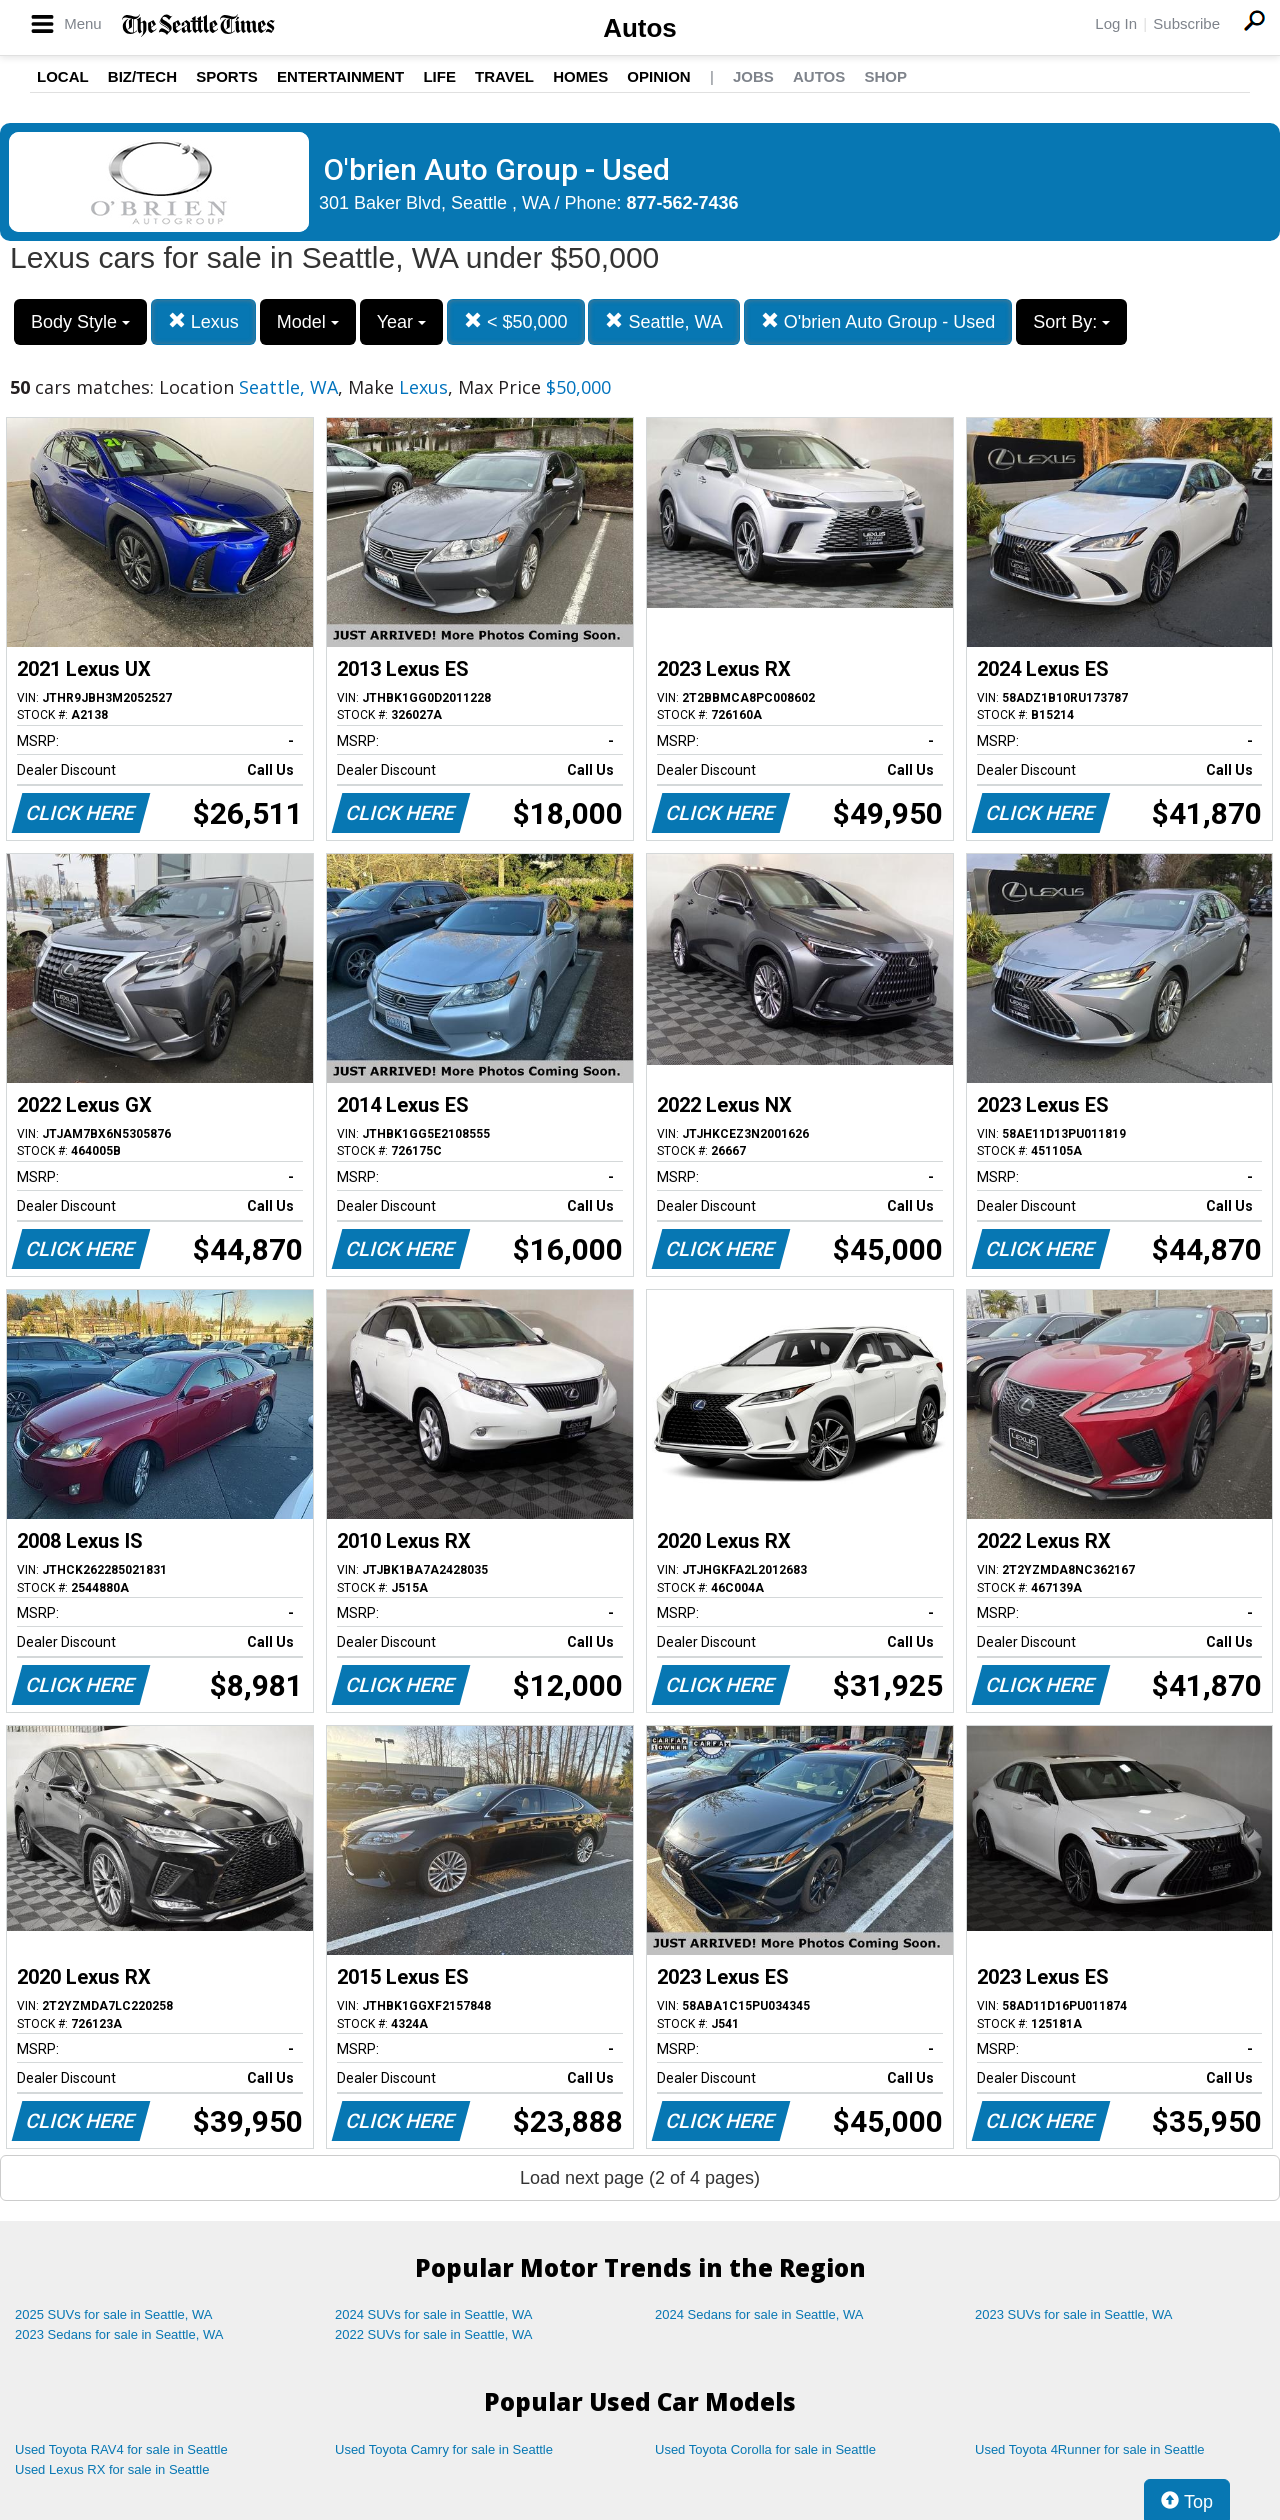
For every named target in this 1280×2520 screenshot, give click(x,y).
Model (308, 322)
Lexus (203, 321)
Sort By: (1071, 322)
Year (401, 322)
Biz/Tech (142, 76)
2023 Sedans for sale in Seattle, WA (119, 2334)
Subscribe (1186, 23)
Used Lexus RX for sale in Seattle (112, 2469)
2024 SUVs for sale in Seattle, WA (434, 2314)
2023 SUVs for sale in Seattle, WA (1074, 2314)
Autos (640, 28)
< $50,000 (516, 321)
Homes (580, 76)
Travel (504, 76)
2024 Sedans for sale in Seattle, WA (759, 2314)
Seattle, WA (663, 321)
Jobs (753, 76)
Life (439, 76)
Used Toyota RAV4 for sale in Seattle (121, 2449)
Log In (1116, 23)
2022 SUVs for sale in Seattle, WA (434, 2334)
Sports (227, 76)
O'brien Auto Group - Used (878, 321)
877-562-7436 (683, 203)
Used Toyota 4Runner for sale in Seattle (1090, 2449)
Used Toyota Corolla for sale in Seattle (765, 2449)
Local (63, 76)
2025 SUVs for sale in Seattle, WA (114, 2314)
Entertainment (340, 76)
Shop (885, 76)
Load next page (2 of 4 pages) (640, 2178)
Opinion (658, 76)
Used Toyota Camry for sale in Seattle (444, 2449)
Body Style (80, 322)
